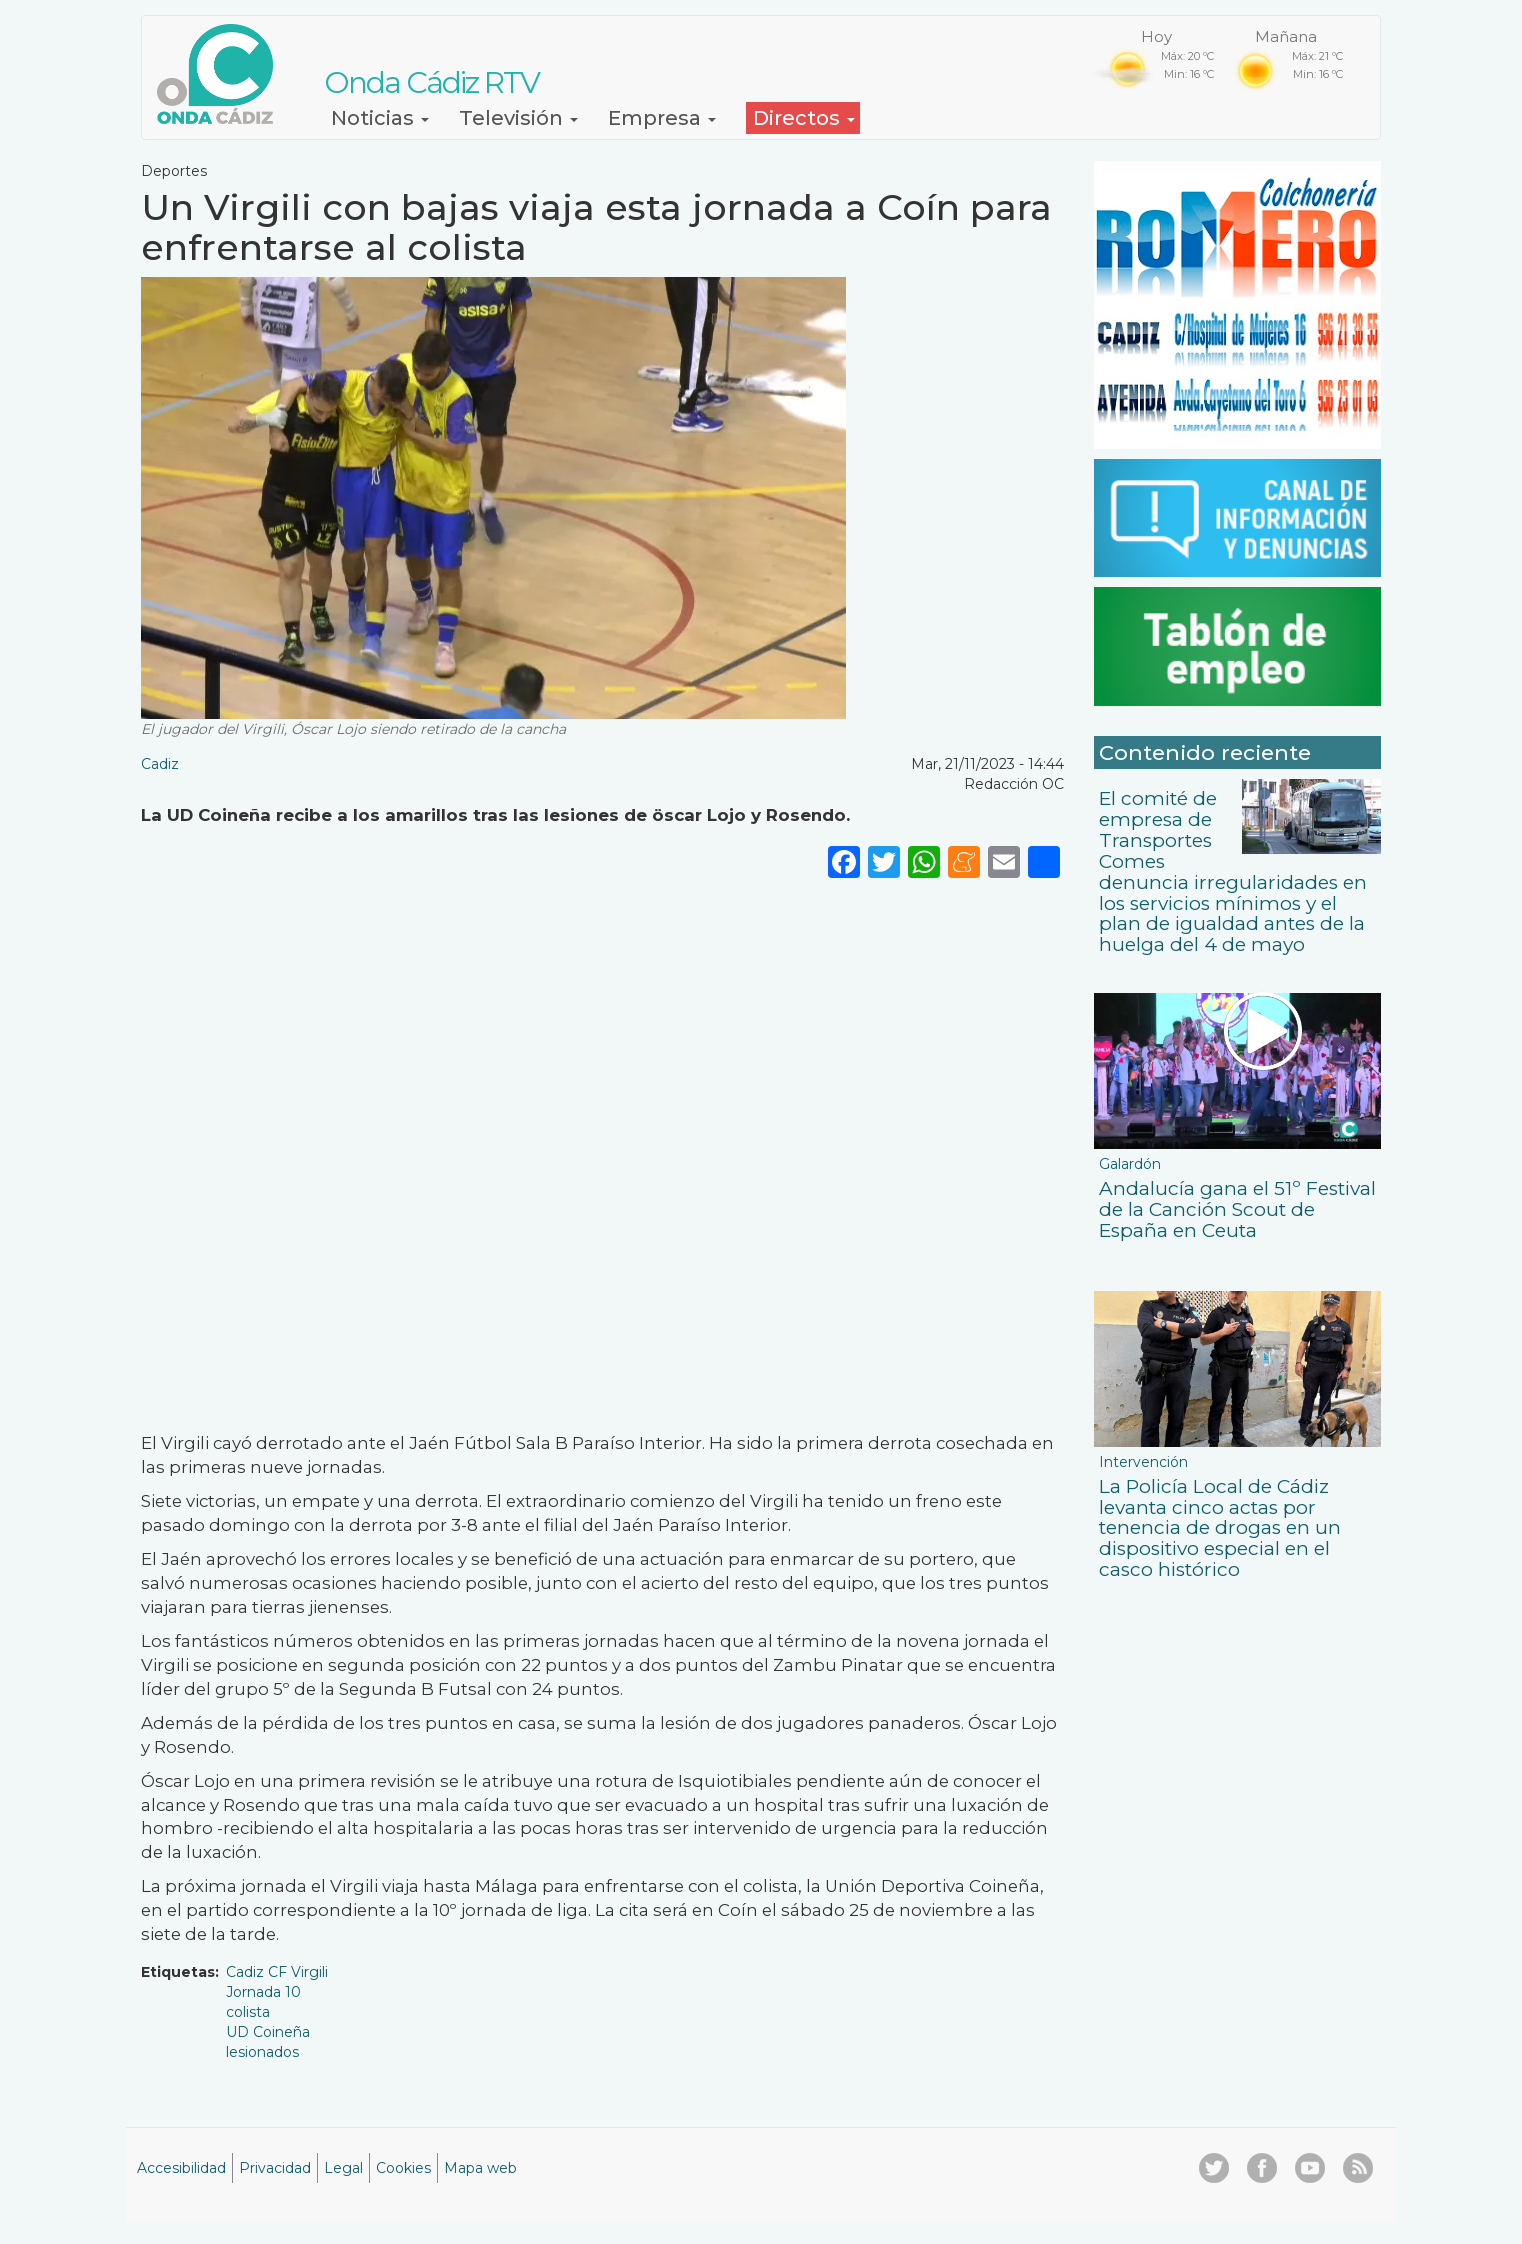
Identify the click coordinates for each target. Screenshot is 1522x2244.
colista (248, 2012)
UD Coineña (268, 2032)
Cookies (403, 2168)
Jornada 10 (263, 1992)
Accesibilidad (181, 2168)
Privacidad (275, 2168)
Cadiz (160, 764)
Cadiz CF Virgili (277, 1972)
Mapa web (480, 2168)
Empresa (662, 118)
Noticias (380, 118)
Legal (343, 2168)
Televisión (518, 118)
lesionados (262, 2052)
